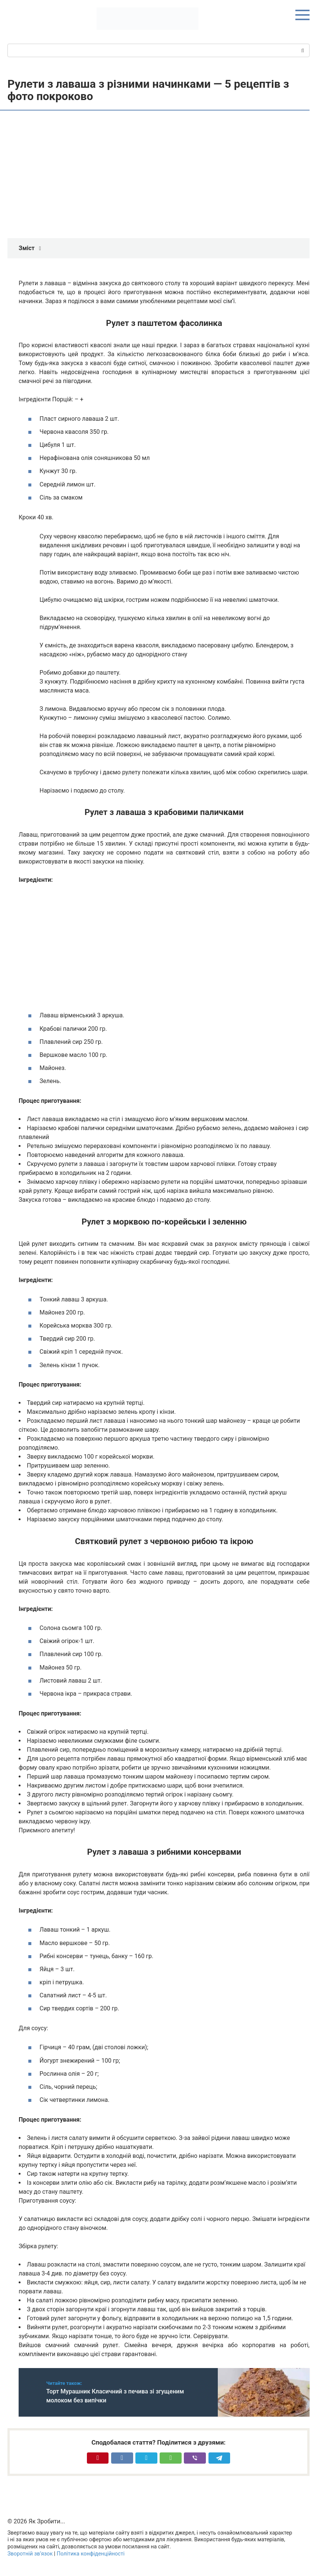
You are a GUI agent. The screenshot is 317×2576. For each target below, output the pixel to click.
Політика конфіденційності (91, 2554)
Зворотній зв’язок (30, 2554)
